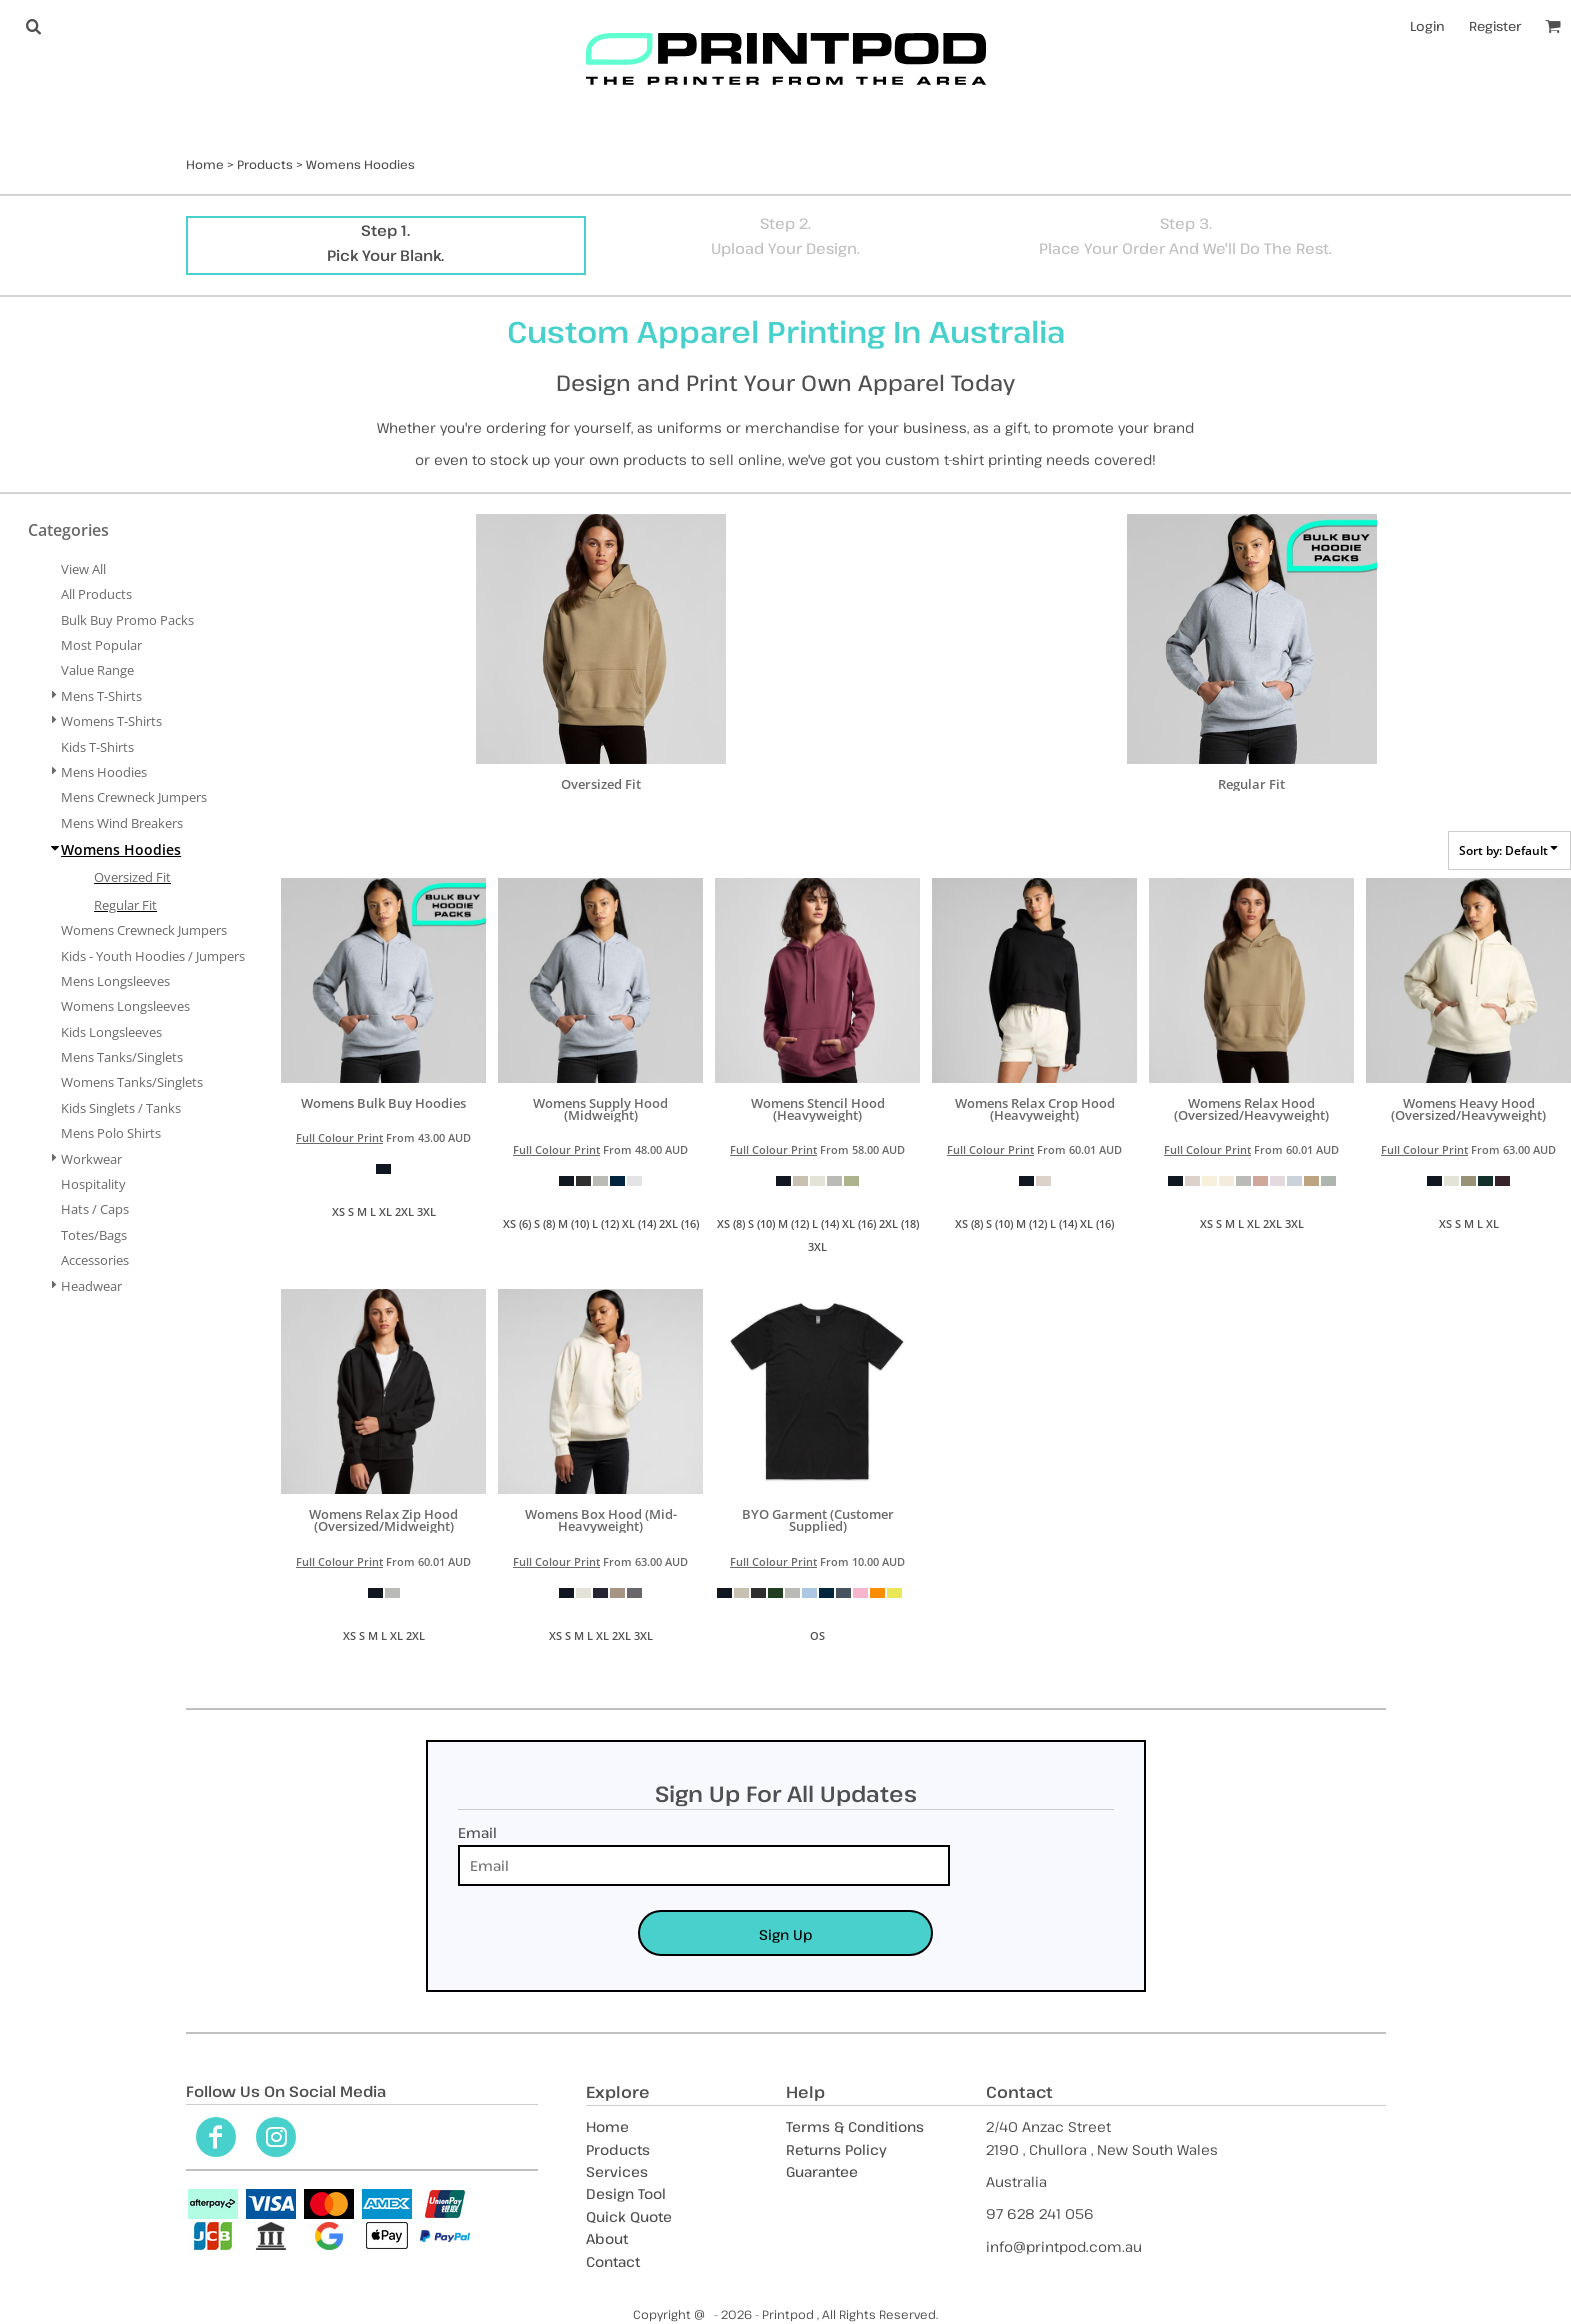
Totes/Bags (94, 1235)
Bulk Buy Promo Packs (127, 620)
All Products (96, 594)
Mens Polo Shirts (111, 1133)
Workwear (91, 1159)
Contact (613, 2261)
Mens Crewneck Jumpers (134, 797)
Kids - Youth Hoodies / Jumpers (153, 956)
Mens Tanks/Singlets (122, 1057)
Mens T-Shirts (101, 696)
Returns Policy (836, 2149)
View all (83, 569)
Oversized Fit (132, 877)
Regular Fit (125, 905)
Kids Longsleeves (111, 1032)
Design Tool (626, 2193)
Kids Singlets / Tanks (121, 1108)
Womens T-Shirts (111, 721)
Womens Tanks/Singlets (132, 1082)
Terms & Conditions (855, 2126)
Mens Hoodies (104, 772)
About (607, 2238)
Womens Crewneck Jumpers (144, 930)
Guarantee (822, 2171)
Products (265, 164)
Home (205, 164)
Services (617, 2171)
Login (1427, 26)
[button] (33, 26)
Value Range (97, 670)
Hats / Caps (95, 1209)
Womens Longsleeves (125, 1006)
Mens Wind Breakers (122, 823)
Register (1495, 26)
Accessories (95, 1260)
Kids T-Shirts (97, 747)
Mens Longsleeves (115, 981)
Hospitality (93, 1184)
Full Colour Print (339, 1137)
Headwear (91, 1286)
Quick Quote (629, 2216)
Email (477, 1832)
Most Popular (101, 645)
